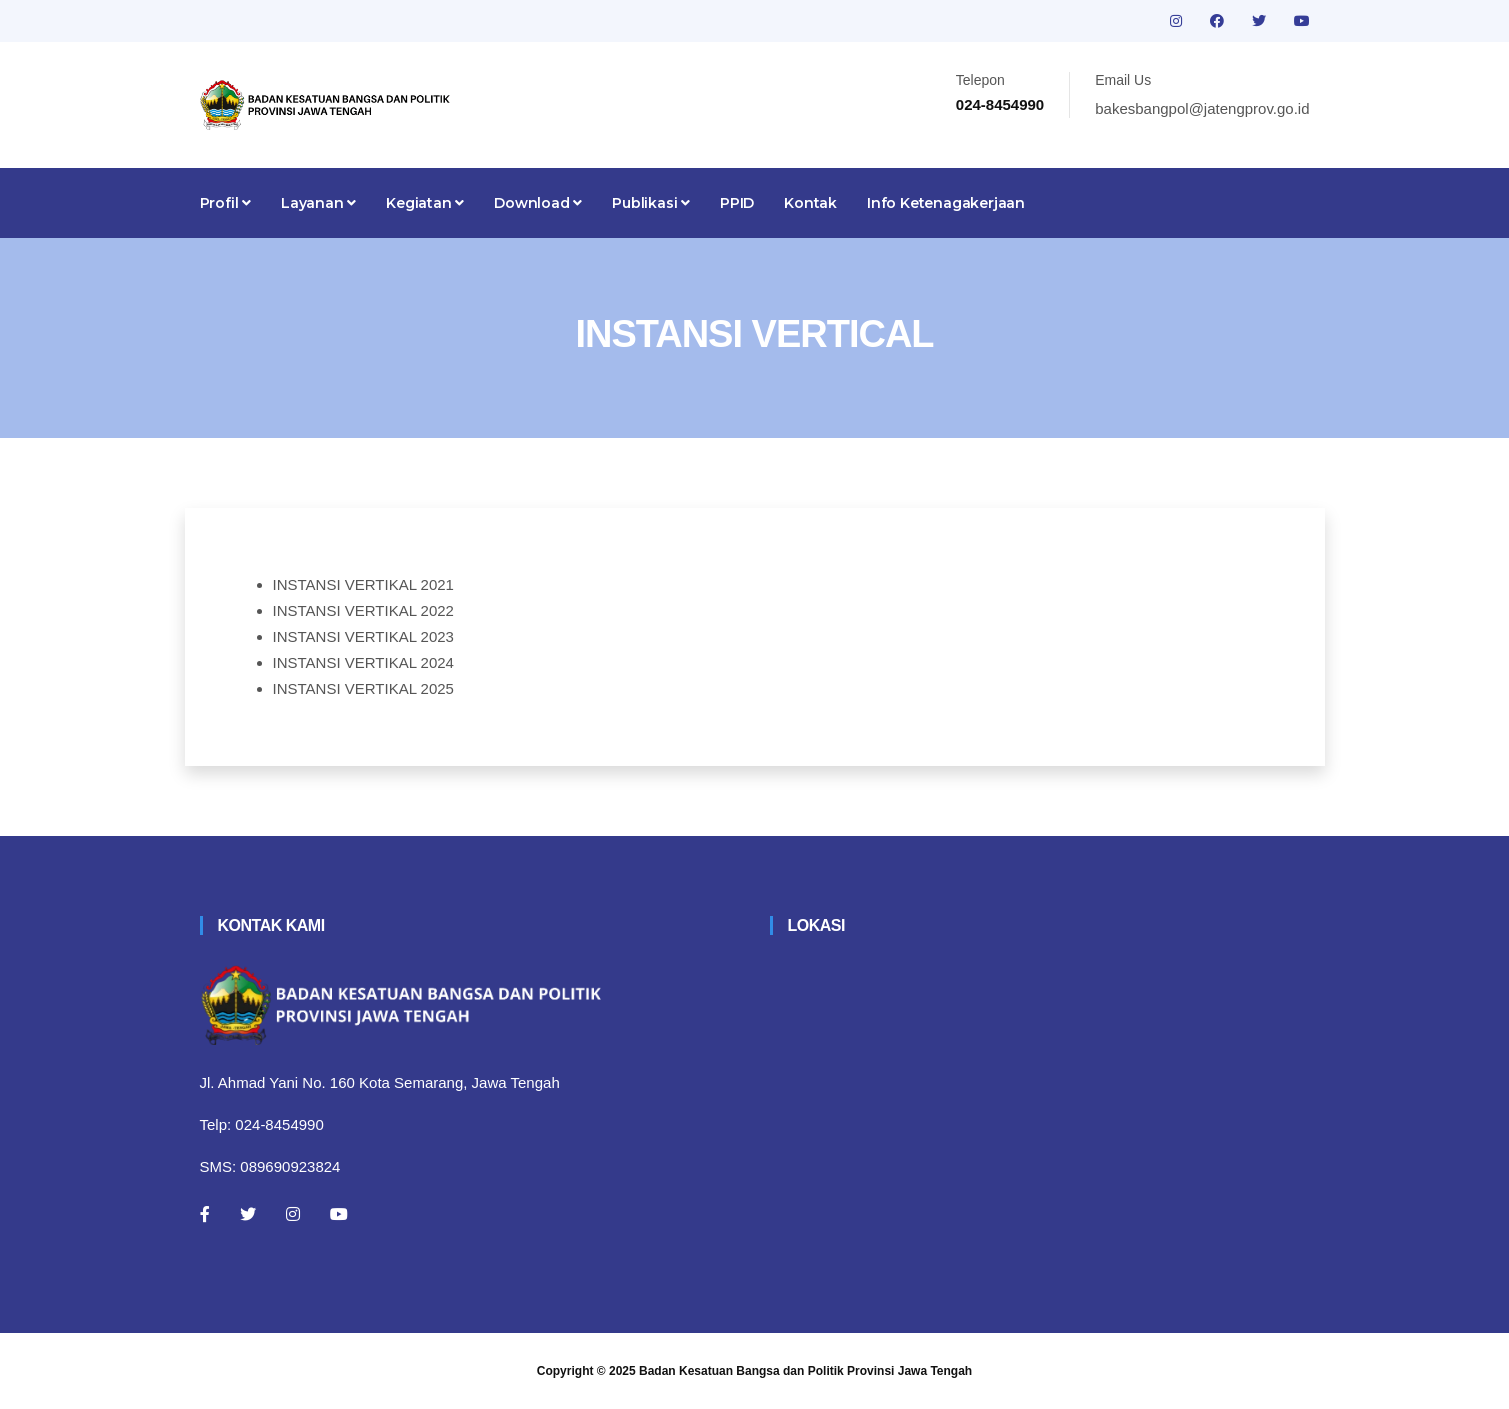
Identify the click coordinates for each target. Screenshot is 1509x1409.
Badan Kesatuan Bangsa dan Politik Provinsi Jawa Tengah (805, 1371)
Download (538, 203)
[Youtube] (339, 1214)
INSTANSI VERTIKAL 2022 (363, 610)
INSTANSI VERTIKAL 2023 (363, 636)
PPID (737, 203)
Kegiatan (425, 203)
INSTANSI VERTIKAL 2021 (363, 584)
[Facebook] (205, 1214)
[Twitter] (248, 1214)
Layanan (318, 203)
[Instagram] (293, 1214)
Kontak (810, 203)
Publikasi (651, 203)
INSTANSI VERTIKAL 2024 (363, 662)
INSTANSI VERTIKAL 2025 (363, 688)
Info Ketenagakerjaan (946, 203)
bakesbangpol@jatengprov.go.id (1202, 108)
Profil (225, 203)
